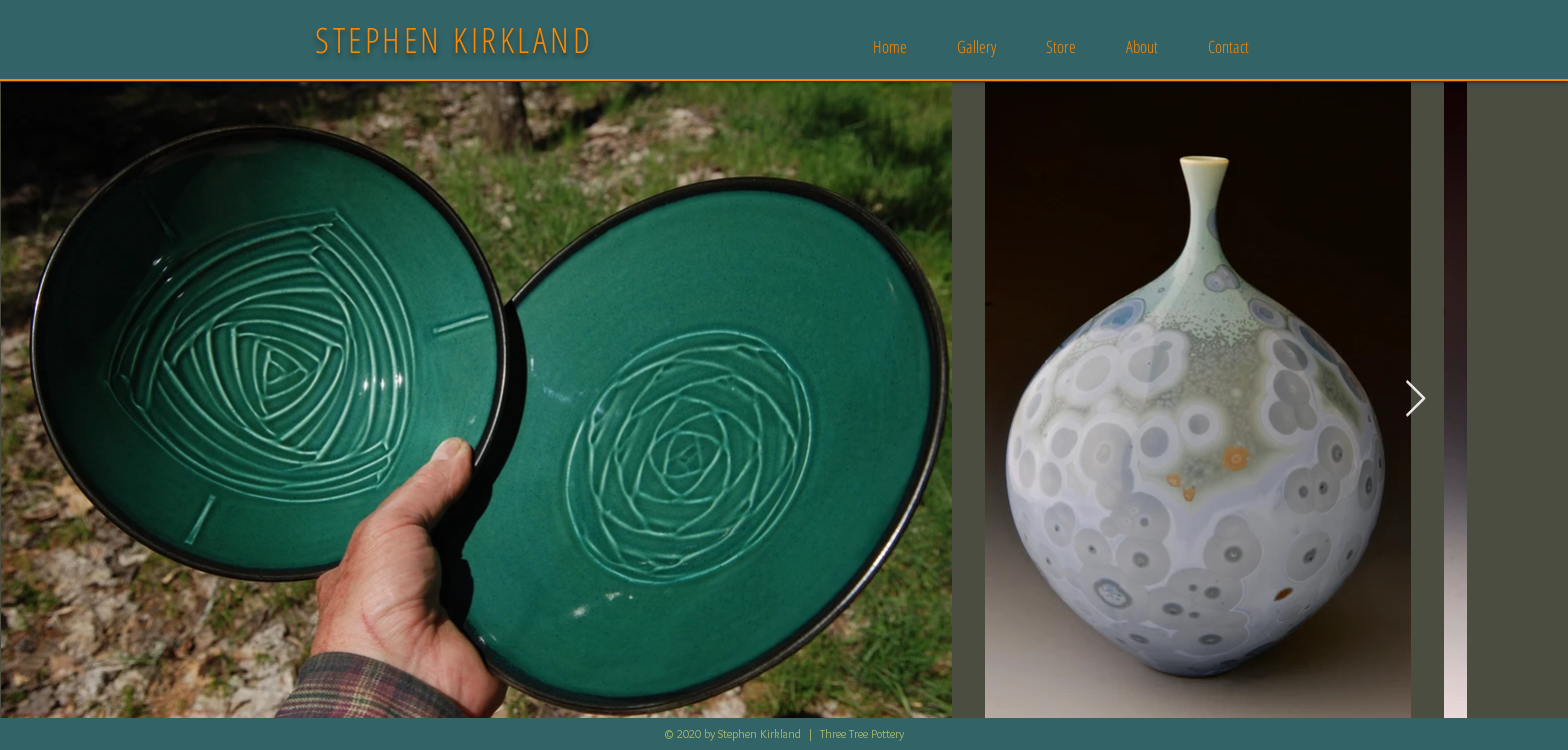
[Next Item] (1415, 399)
